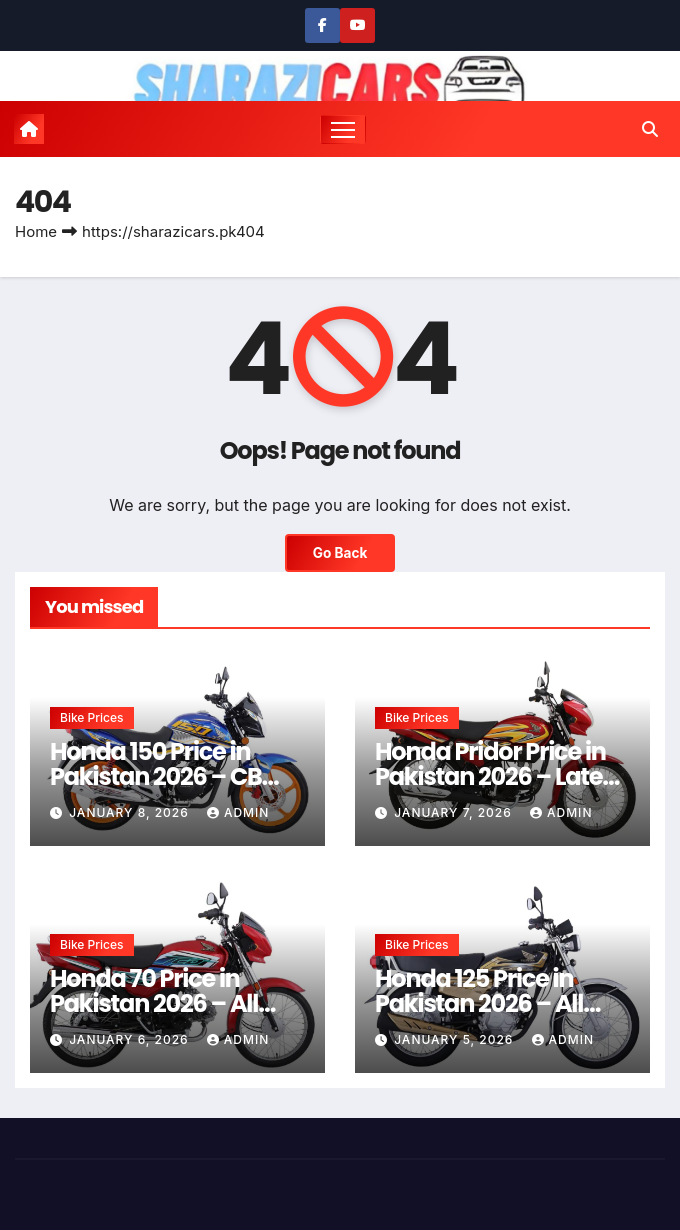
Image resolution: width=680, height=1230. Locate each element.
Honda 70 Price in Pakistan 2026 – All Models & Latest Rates (171, 1003)
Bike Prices (92, 717)
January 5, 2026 (455, 1039)
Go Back (340, 553)
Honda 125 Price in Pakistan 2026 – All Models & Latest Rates (496, 1003)
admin (238, 812)
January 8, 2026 (131, 812)
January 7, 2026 (455, 812)
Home (36, 231)
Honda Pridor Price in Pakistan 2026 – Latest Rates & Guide (499, 776)
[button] (650, 129)
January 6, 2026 (131, 1039)
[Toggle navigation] (343, 129)
